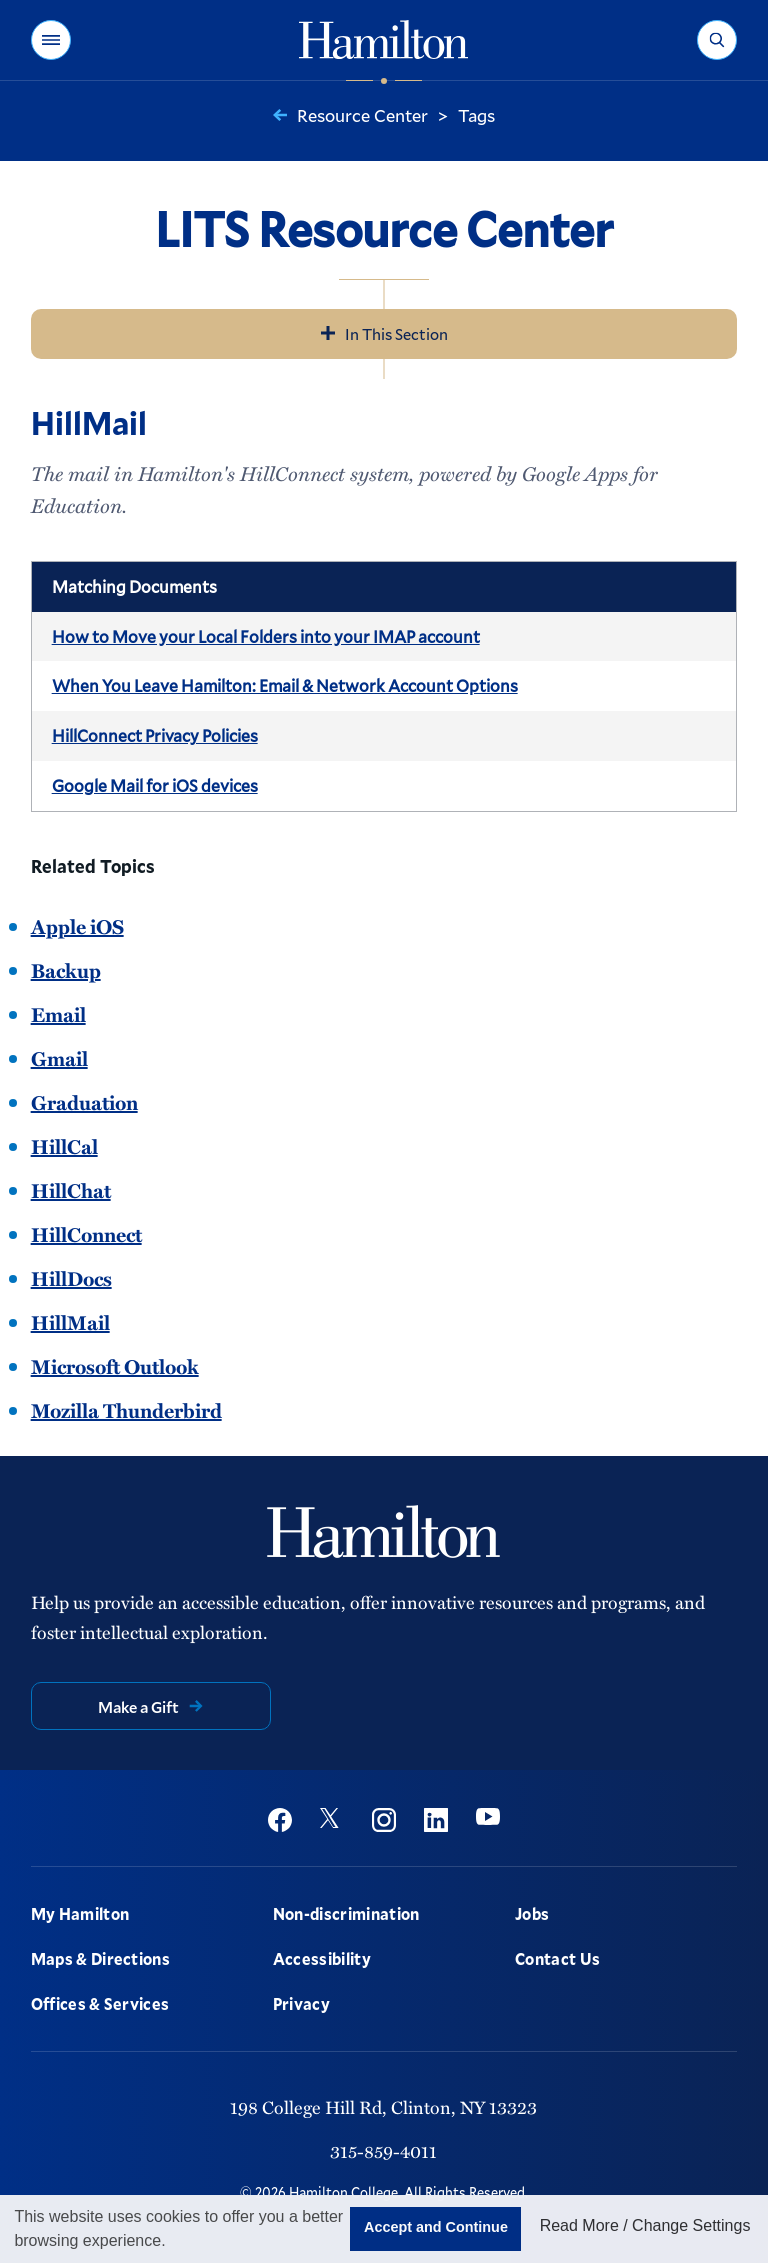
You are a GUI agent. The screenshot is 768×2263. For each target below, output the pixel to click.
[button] (51, 40)
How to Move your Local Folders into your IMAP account (266, 636)
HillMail (70, 1322)
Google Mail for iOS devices (155, 785)
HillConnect (86, 1234)
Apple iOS (77, 926)
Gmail (59, 1058)
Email (58, 1014)
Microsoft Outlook (115, 1366)
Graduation (84, 1102)
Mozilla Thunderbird (126, 1410)
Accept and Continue (436, 2227)
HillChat (71, 1190)
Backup (66, 970)
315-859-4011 (383, 2150)
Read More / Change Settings (645, 2225)
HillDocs (71, 1278)
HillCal (64, 1146)
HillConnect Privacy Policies (155, 735)
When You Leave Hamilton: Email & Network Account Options (285, 685)
